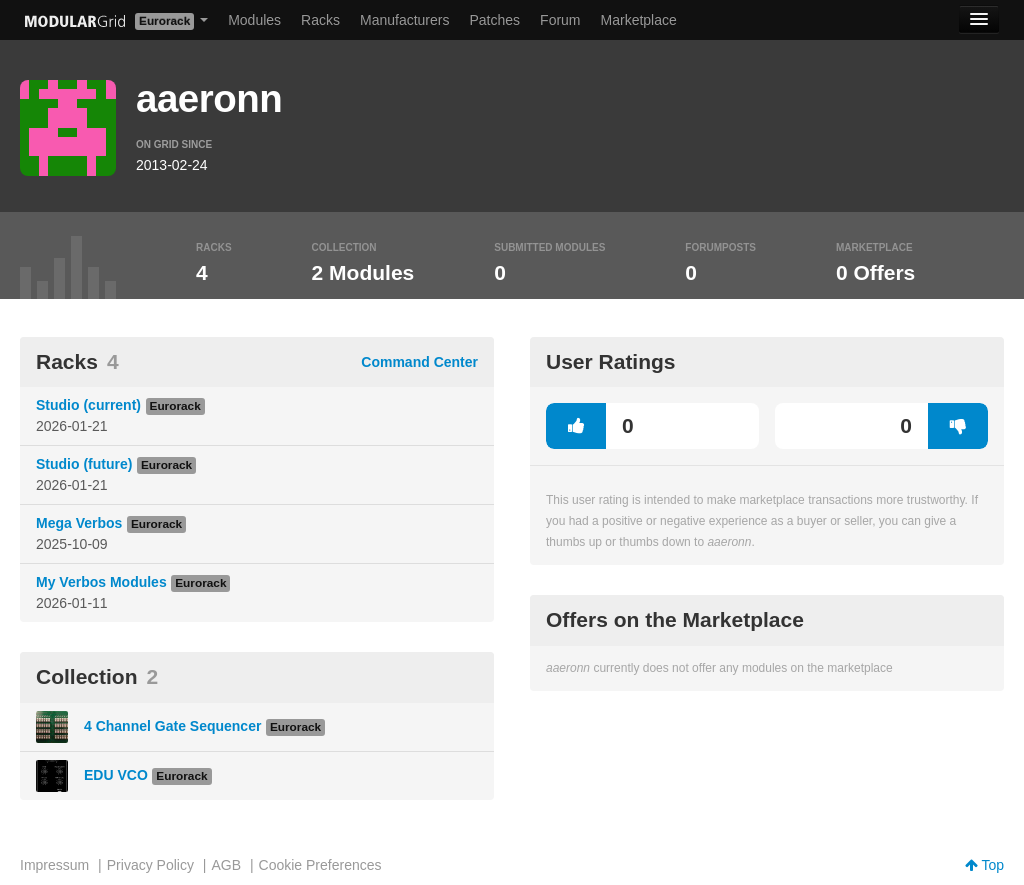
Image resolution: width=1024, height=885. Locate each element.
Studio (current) (88, 405)
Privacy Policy (150, 865)
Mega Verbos (79, 523)
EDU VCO (116, 775)
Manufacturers (404, 20)
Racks (320, 20)
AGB (226, 865)
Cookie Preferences (320, 865)
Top (984, 865)
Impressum (54, 865)
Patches (494, 20)
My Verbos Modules (101, 582)
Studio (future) (84, 464)
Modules (254, 20)
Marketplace (639, 20)
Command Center (419, 362)
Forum (560, 20)
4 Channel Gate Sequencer (172, 726)
